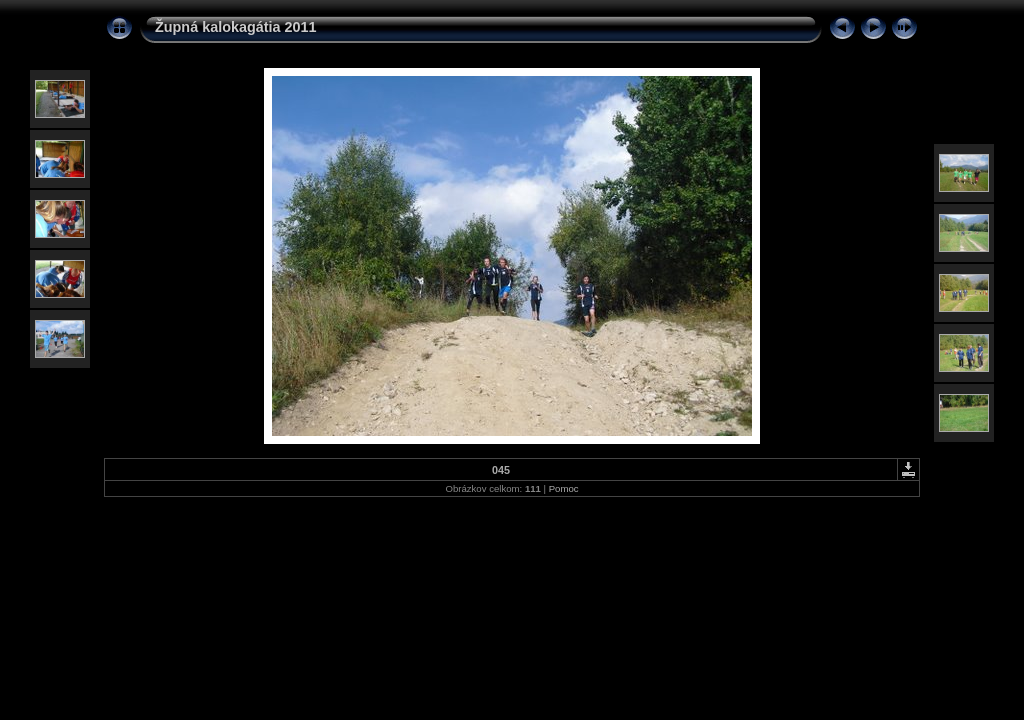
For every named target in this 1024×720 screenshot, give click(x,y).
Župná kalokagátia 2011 (236, 27)
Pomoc (564, 488)
